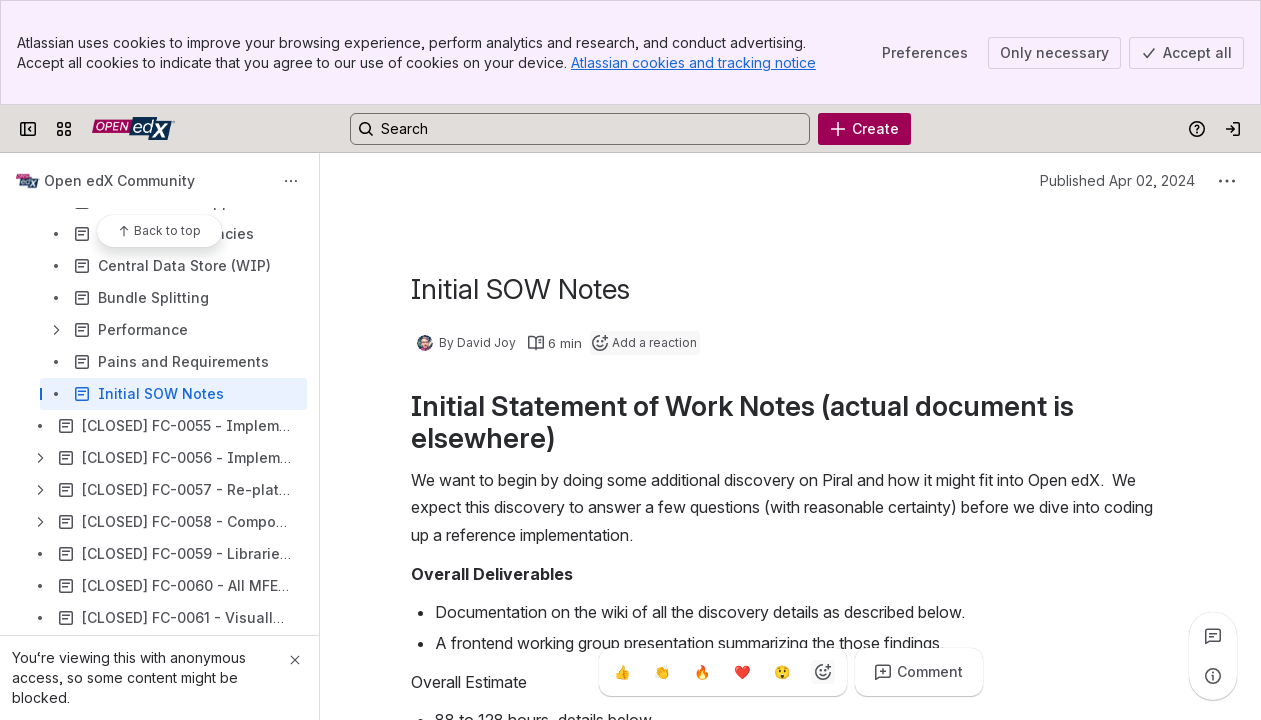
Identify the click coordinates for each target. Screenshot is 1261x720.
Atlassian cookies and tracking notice (693, 62)
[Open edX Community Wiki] (133, 129)
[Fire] (703, 672)
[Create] (864, 129)
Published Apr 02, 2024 (1117, 180)
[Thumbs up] (623, 672)
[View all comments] (1213, 636)
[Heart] (743, 672)
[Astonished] (783, 672)
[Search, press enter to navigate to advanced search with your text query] (580, 129)
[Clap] (663, 672)
